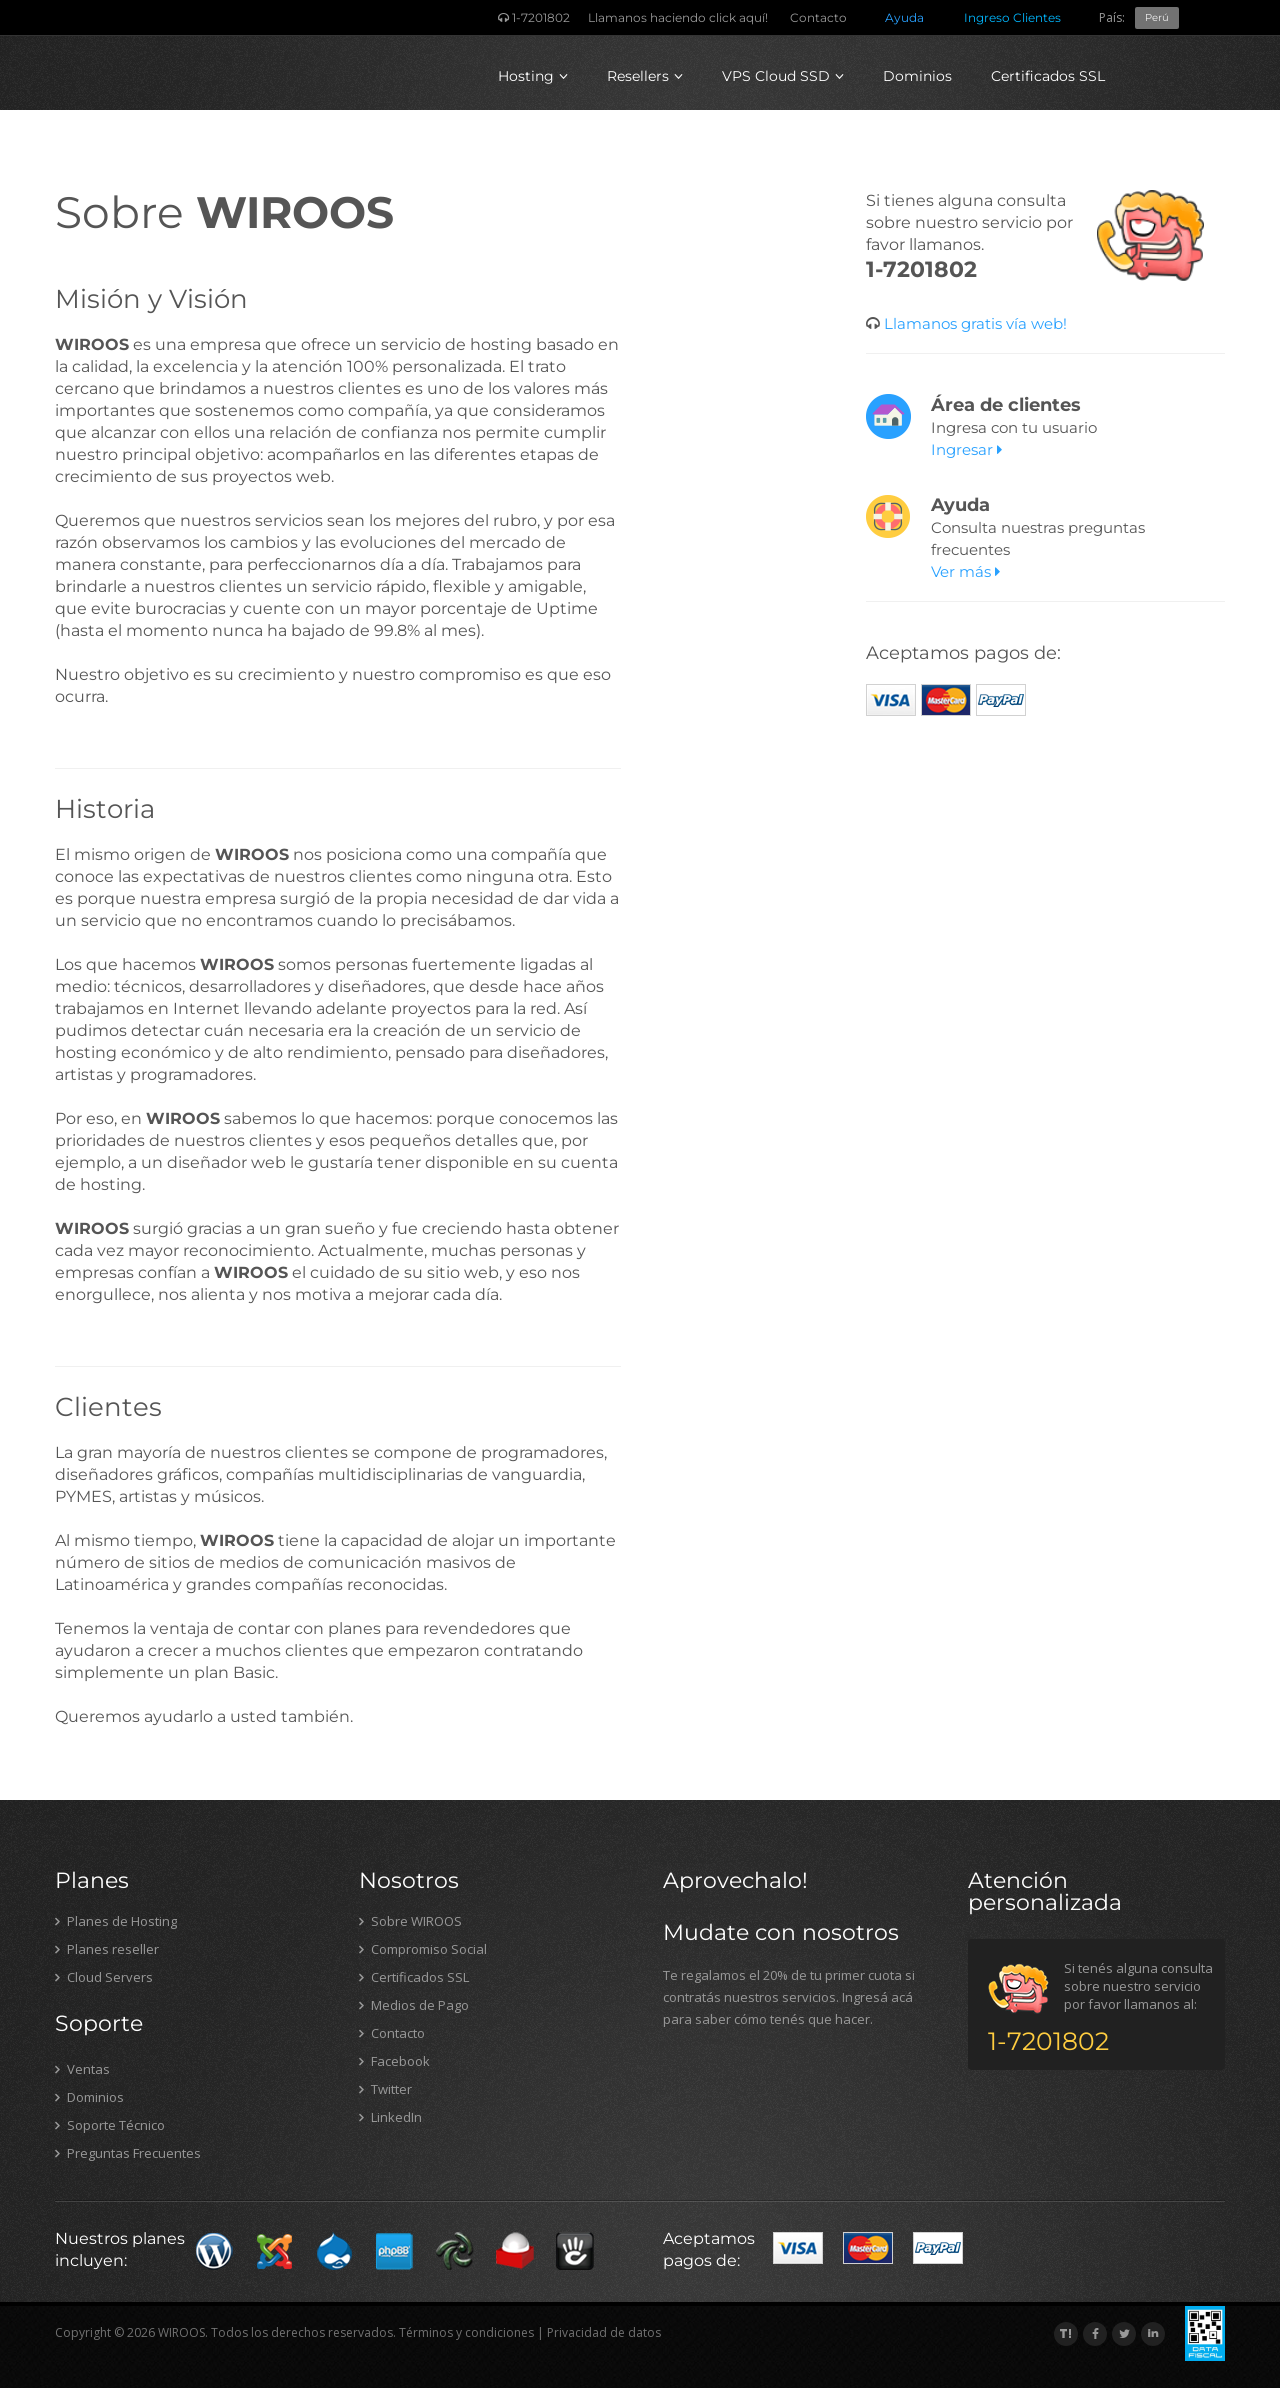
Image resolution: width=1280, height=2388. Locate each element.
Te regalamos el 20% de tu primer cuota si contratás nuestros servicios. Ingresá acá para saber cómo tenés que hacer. (789, 1997)
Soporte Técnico (110, 2125)
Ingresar (966, 449)
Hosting (533, 76)
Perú (1157, 17)
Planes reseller (107, 1949)
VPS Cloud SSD (783, 76)
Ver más (965, 571)
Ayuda (904, 17)
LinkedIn (390, 2117)
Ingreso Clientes (1012, 17)
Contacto (818, 17)
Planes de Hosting (116, 1921)
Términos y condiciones (466, 2332)
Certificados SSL (1048, 76)
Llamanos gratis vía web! (973, 323)
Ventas (82, 2069)
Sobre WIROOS (410, 1921)
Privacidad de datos (604, 2332)
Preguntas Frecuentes (128, 2153)
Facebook (394, 2061)
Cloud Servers (104, 1977)
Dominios (917, 76)
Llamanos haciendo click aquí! (678, 17)
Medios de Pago (414, 2005)
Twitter (385, 2089)
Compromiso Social (423, 1949)
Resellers (645, 76)
